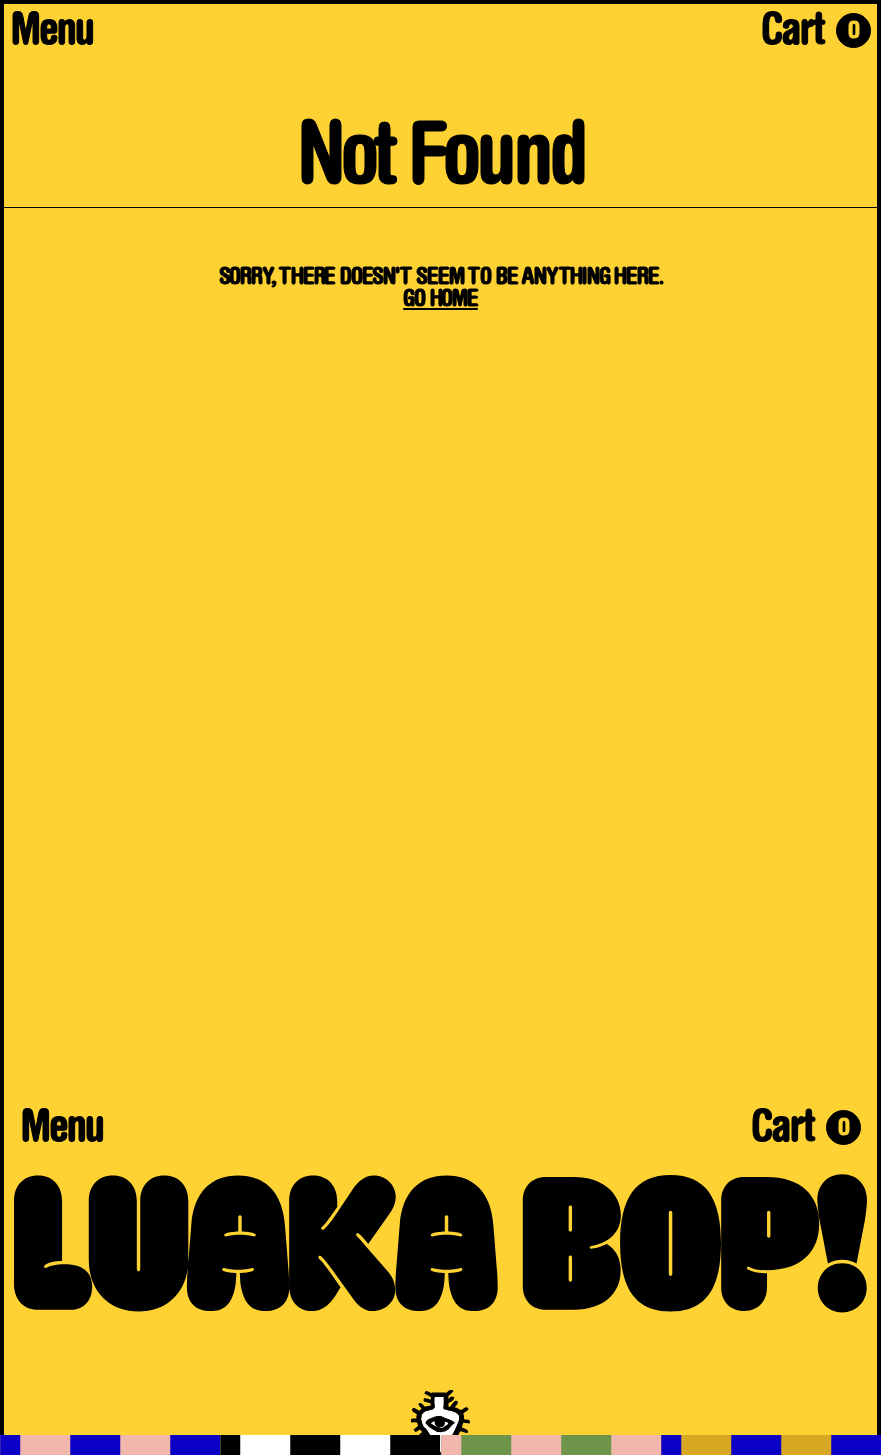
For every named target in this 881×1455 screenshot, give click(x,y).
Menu (52, 34)
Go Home (440, 300)
